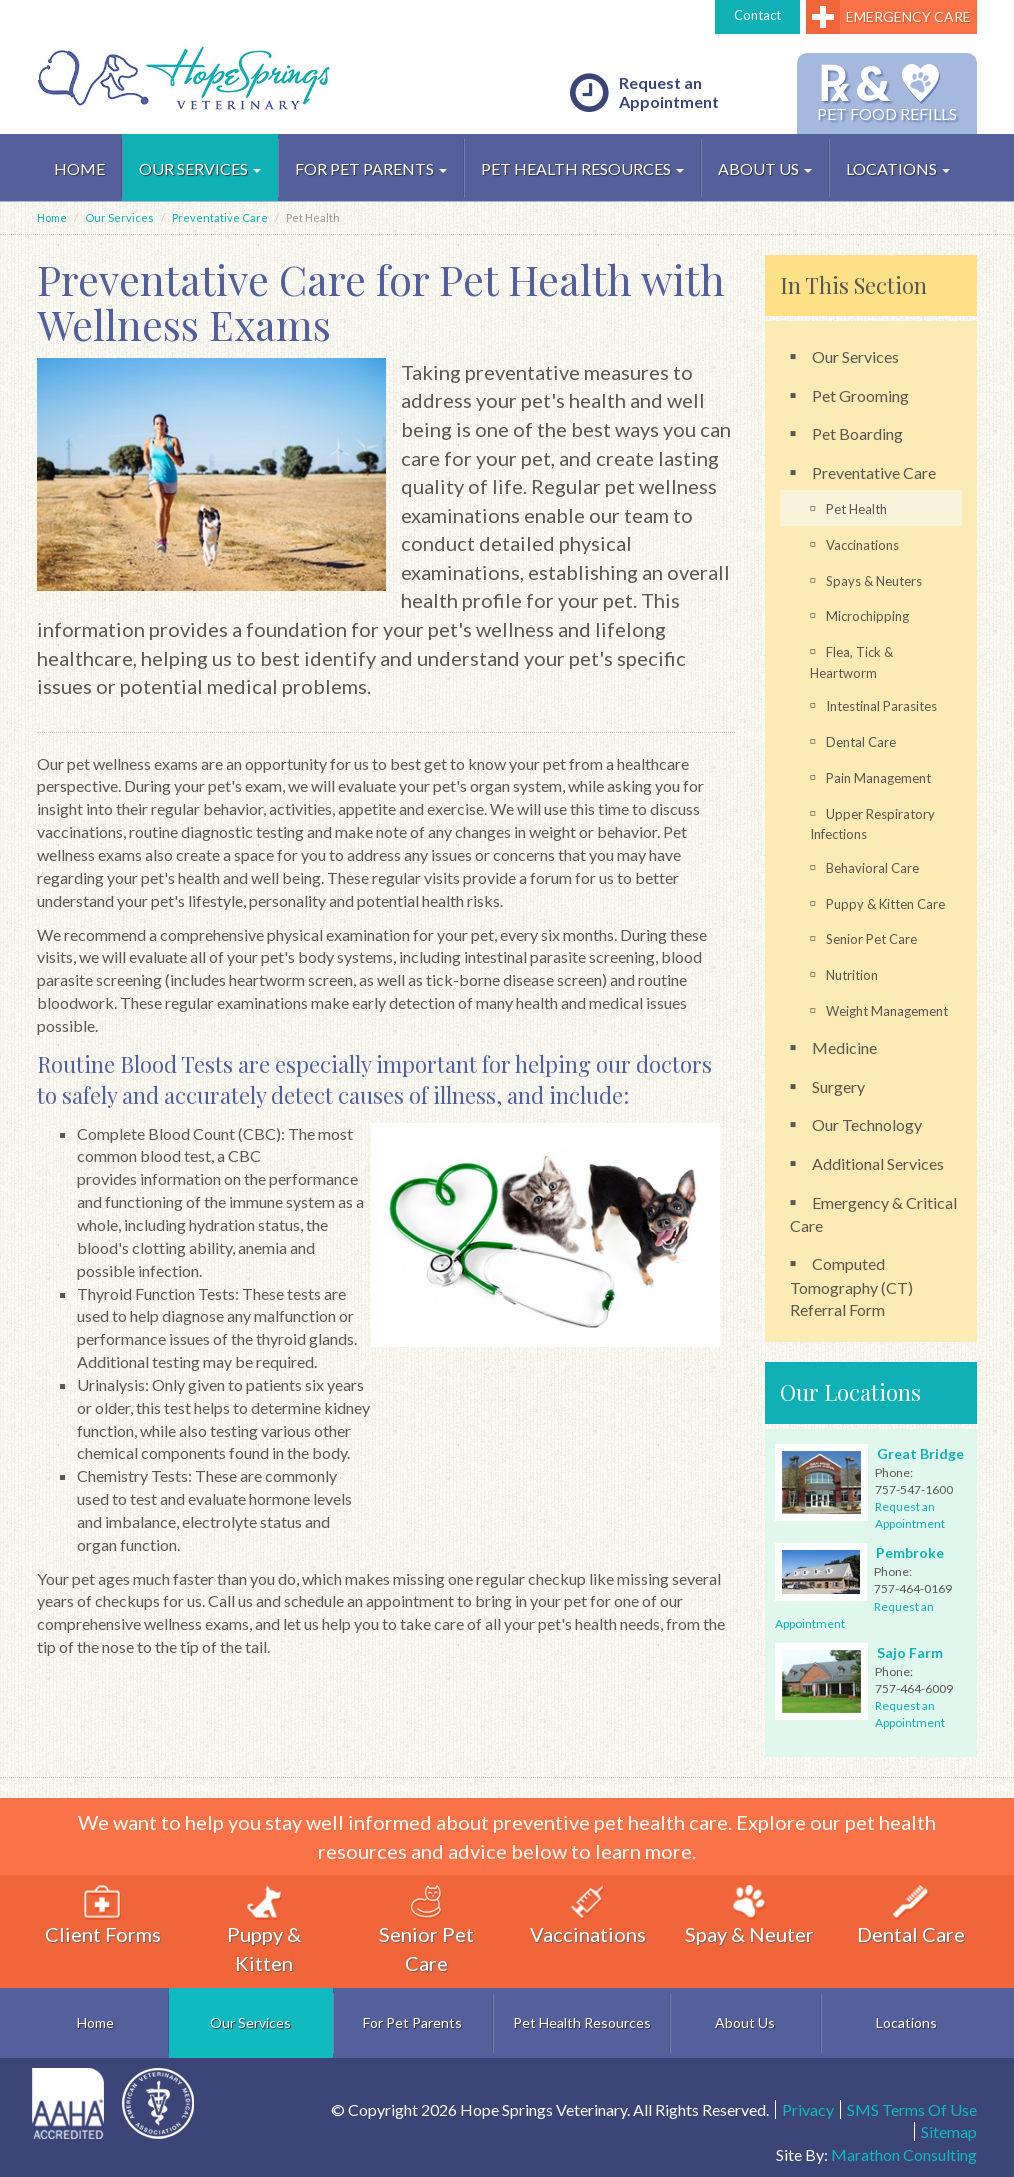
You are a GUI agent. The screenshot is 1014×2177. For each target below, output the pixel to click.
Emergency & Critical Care (873, 1214)
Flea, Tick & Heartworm (851, 662)
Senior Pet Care (871, 939)
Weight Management (887, 1011)
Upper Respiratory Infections (872, 824)
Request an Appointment (644, 92)
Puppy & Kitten (264, 1930)
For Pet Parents (371, 168)
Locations (898, 168)
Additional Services (878, 1163)
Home (52, 217)
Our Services (200, 168)
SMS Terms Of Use (912, 2109)
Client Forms (103, 1915)
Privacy (808, 2109)
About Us (765, 168)
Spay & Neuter (749, 1915)
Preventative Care (220, 217)
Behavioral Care (872, 868)
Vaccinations (862, 545)
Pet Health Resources (582, 168)
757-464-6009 (914, 1688)
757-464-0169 (913, 1588)
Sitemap (949, 2131)
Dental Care (861, 742)
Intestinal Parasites (881, 706)
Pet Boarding (857, 433)
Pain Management (878, 778)
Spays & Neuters (874, 581)
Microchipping (867, 616)
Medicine (844, 1047)
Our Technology (867, 1124)
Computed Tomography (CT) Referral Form (851, 1286)
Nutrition (852, 975)
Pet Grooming (860, 395)
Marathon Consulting (904, 2154)
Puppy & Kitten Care (885, 904)
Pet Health (856, 509)
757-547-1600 (914, 1489)
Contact (757, 15)
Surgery (838, 1086)
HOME (79, 168)
